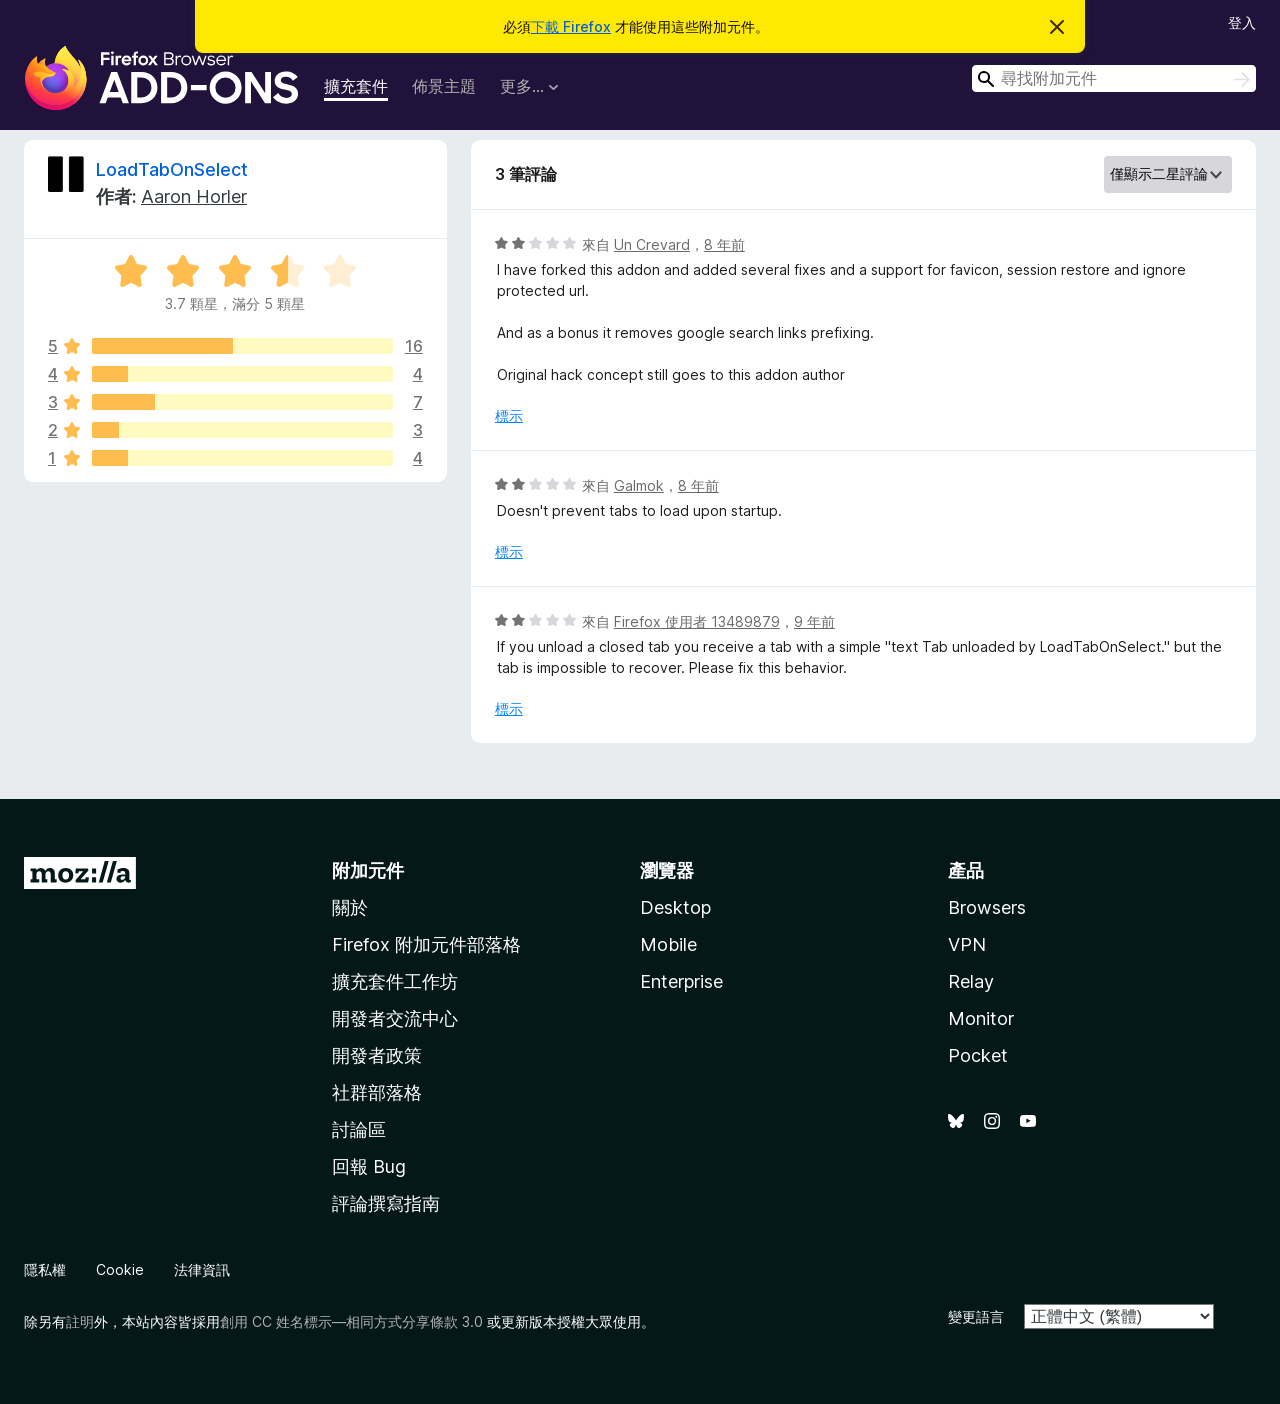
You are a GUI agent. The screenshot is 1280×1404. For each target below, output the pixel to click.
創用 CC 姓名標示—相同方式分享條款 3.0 (351, 1321)
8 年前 (724, 244)
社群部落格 (377, 1092)
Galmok (639, 485)
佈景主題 (444, 86)
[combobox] (1114, 78)
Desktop (675, 907)
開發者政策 (377, 1055)
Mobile (668, 944)
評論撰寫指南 (386, 1203)
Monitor (981, 1018)
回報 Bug (369, 1166)
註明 (80, 1321)
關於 (350, 907)
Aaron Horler (194, 196)
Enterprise (681, 981)
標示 (509, 415)
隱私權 (45, 1269)
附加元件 (368, 870)
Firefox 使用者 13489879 (697, 621)
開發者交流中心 (395, 1018)
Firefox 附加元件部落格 (426, 944)
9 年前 (814, 621)
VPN (967, 944)
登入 (1242, 22)
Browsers (987, 907)
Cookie (120, 1269)
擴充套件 (356, 86)
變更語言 (976, 1316)
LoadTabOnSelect (172, 169)
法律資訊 (202, 1269)
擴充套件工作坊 (395, 981)
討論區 (359, 1129)
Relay (971, 981)
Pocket (978, 1055)
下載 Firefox (571, 26)
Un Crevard (652, 244)
